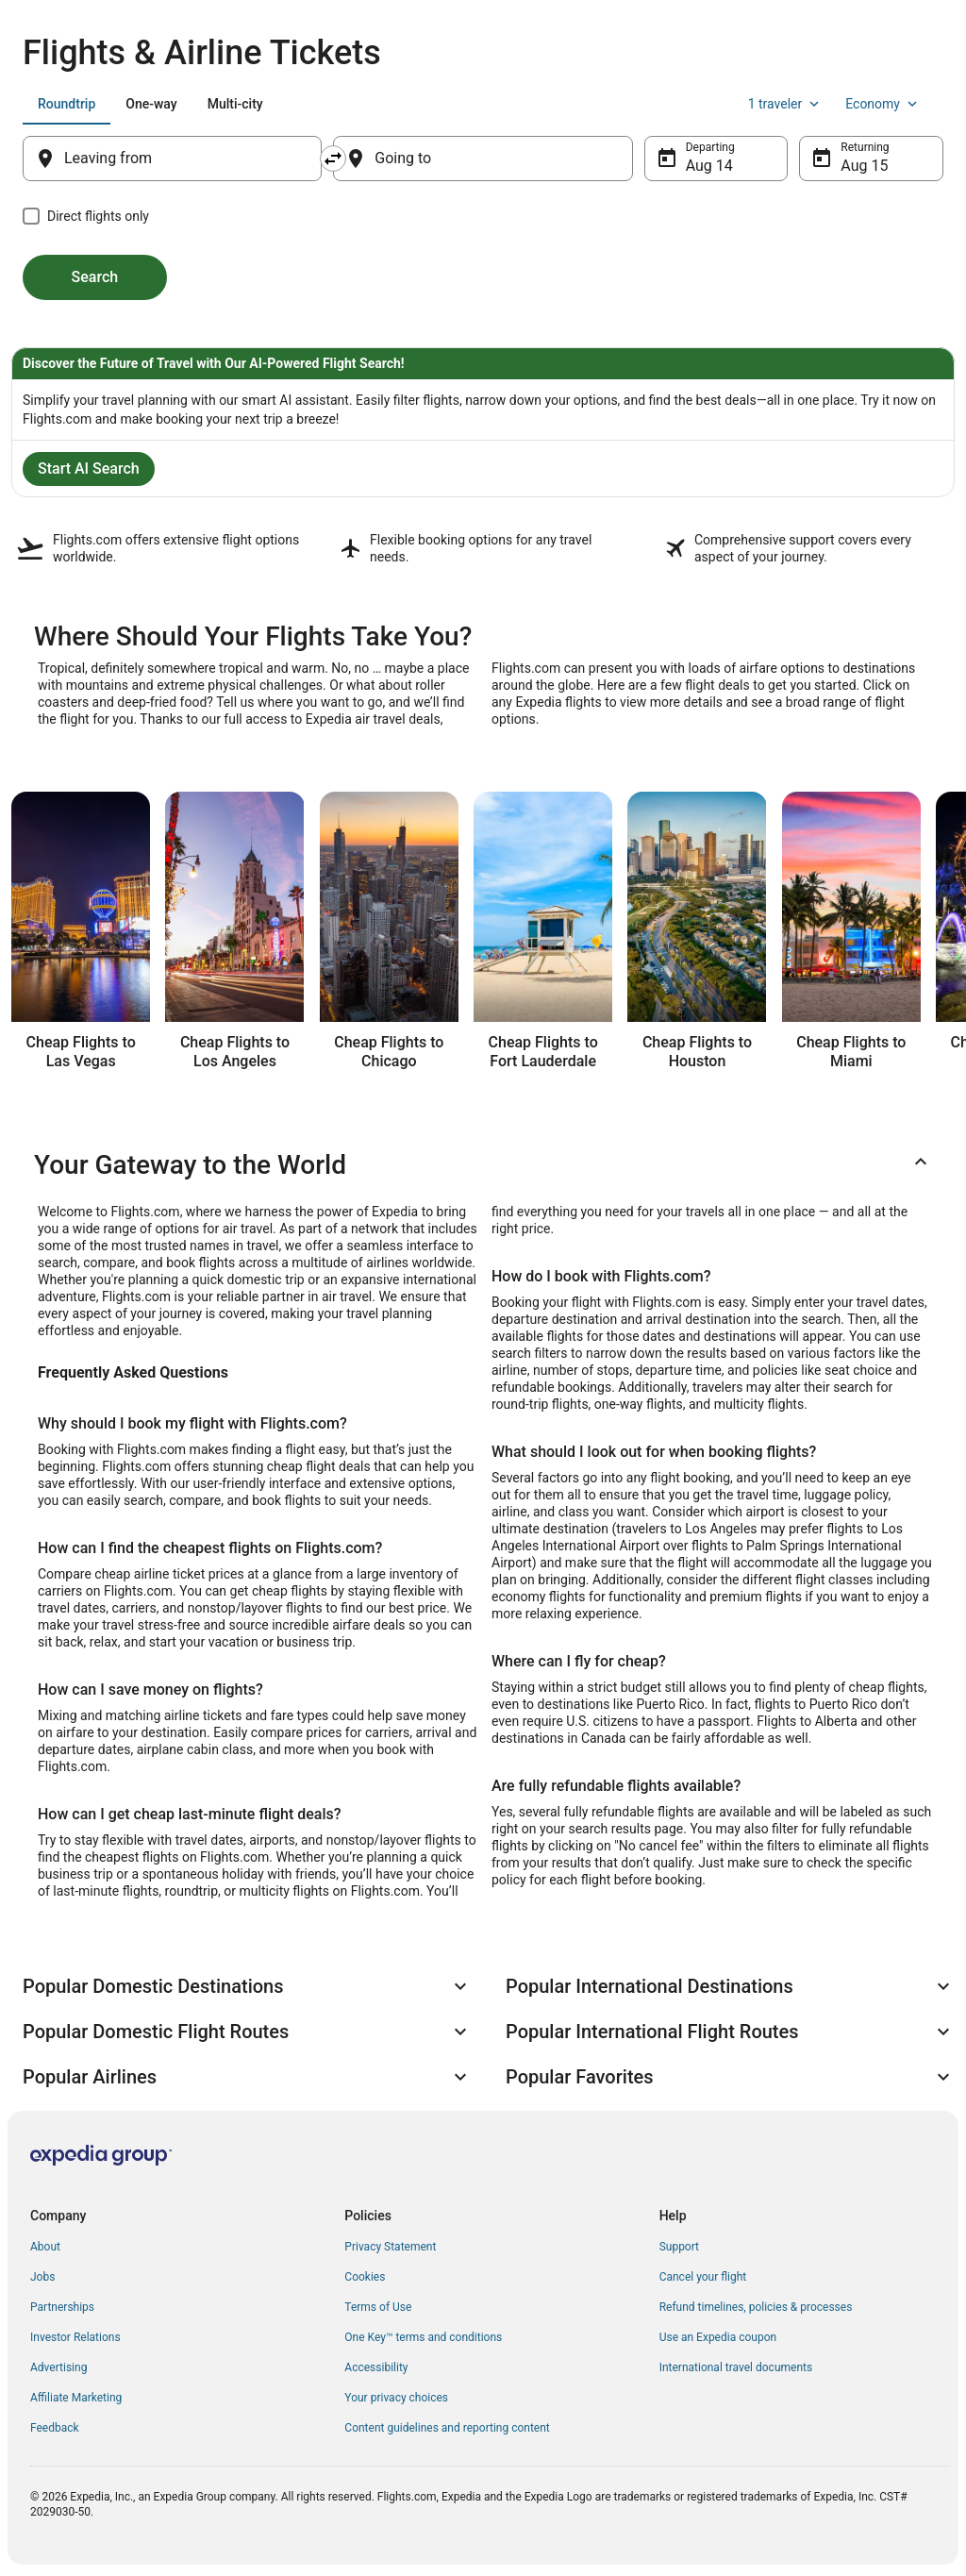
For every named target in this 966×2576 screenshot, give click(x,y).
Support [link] (679, 2246)
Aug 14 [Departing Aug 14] (709, 166)
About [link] (45, 2246)
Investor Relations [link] (75, 2337)
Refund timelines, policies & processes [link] (756, 2307)
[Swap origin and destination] (333, 158)
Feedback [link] (54, 2427)
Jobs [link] (42, 2276)
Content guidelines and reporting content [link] (446, 2427)
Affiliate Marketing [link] (76, 2397)
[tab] (66, 104)
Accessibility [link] (376, 2367)
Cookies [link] (364, 2276)
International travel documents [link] (735, 2367)
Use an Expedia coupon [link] (717, 2337)
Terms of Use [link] (377, 2307)
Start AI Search (89, 468)
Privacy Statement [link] (390, 2246)
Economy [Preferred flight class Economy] (883, 103)
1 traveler (786, 103)
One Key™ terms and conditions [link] (423, 2337)
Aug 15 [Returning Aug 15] (864, 166)
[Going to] (482, 158)
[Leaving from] (172, 158)
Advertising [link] (58, 2367)
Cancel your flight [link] (703, 2276)
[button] (483, 1165)
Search (95, 277)
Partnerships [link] (62, 2307)
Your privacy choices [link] (396, 2397)
